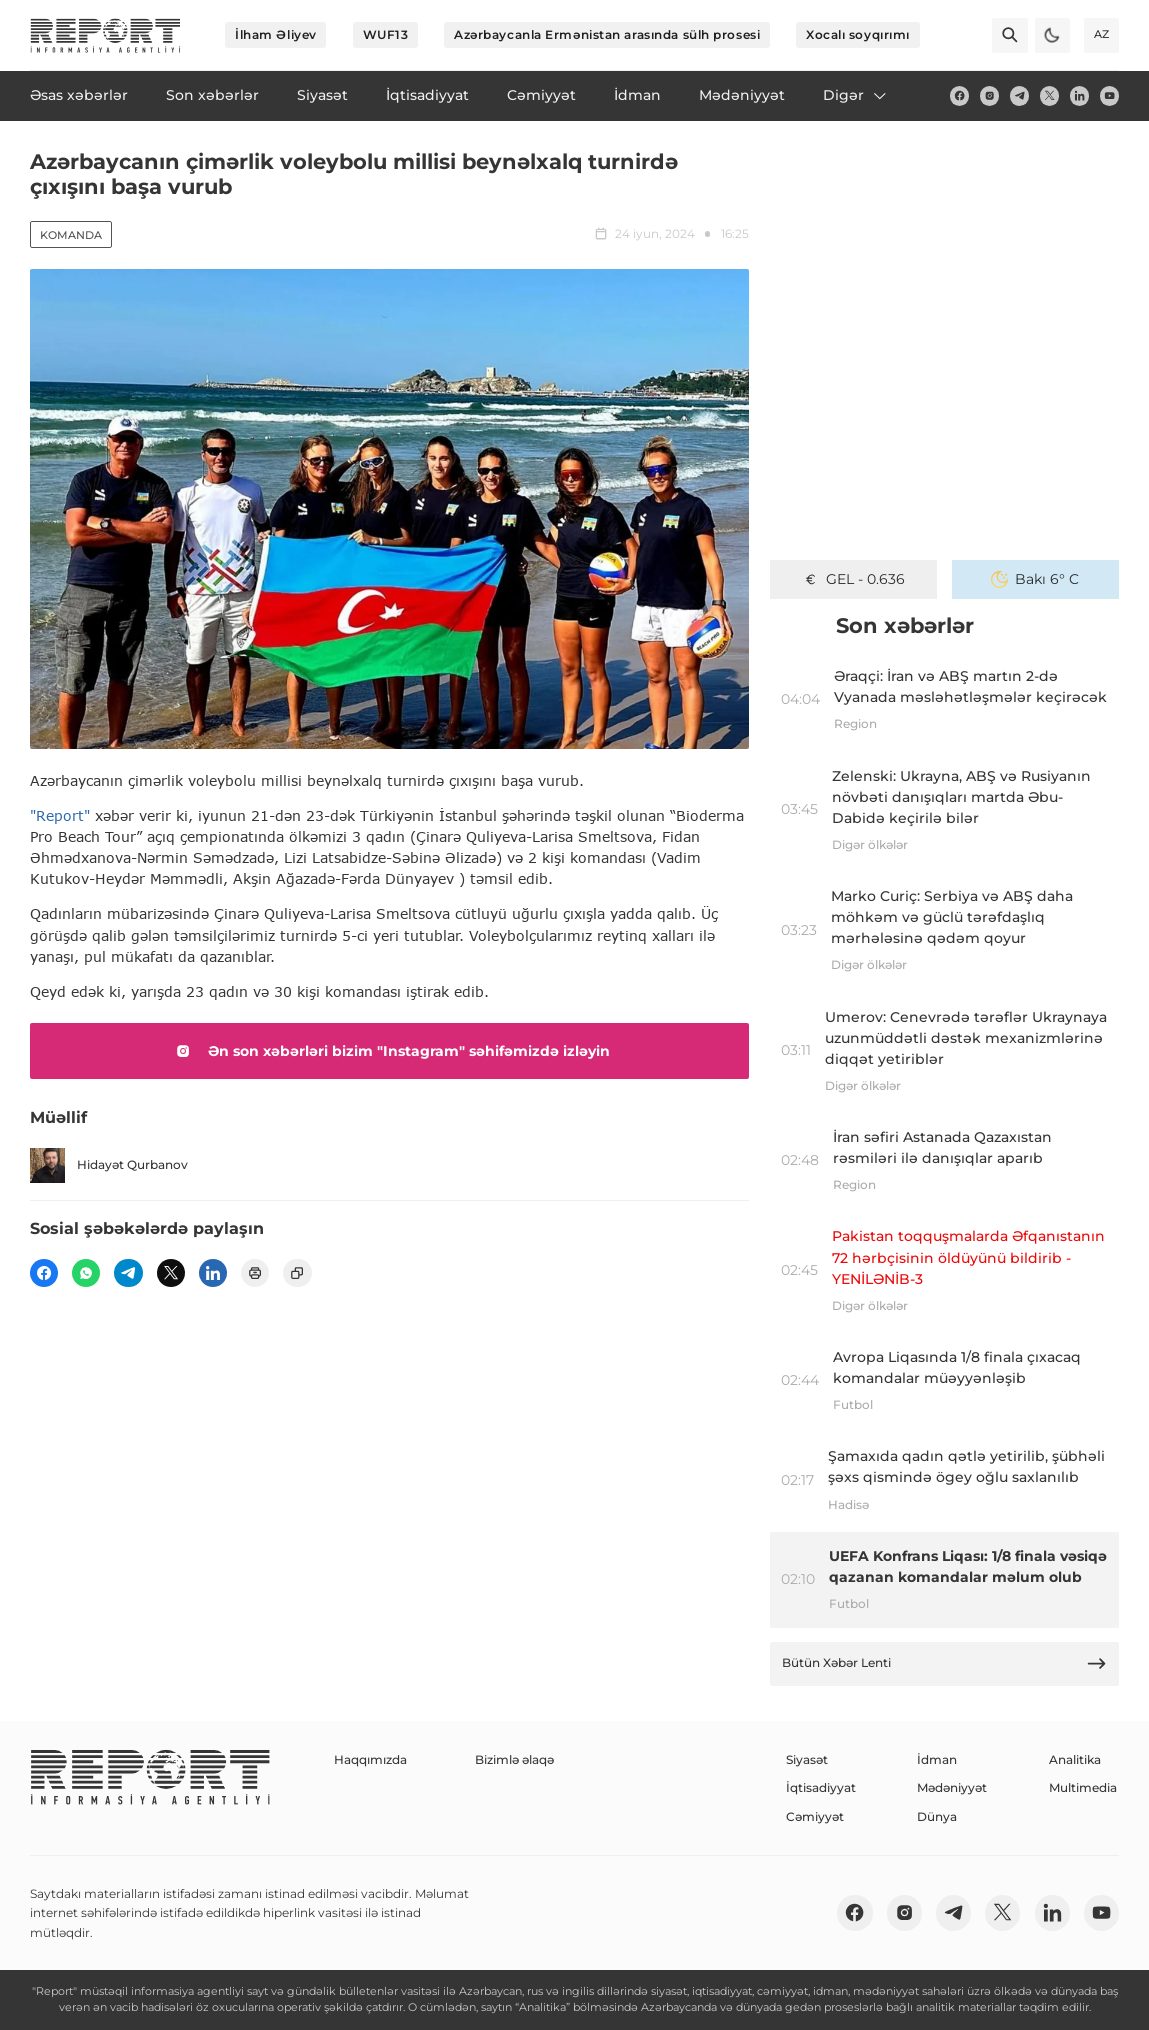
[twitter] (1049, 95)
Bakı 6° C (1035, 579)
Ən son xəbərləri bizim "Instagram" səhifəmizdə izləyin (389, 1051)
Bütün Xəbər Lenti (945, 1663)
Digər (856, 95)
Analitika (1075, 1759)
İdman (937, 1759)
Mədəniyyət (952, 1787)
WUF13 (386, 34)
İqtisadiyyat (821, 1787)
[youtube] (1109, 95)
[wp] (86, 1273)
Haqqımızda (370, 1759)
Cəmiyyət (815, 1816)
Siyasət (807, 1759)
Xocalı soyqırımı (858, 34)
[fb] (959, 95)
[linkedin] (1079, 95)
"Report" (60, 815)
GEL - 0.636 (853, 579)
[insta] (989, 95)
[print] (255, 1273)
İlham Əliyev (276, 34)
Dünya (937, 1816)
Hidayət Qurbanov (109, 1165)
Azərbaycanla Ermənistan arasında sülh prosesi (607, 34)
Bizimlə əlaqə (514, 1759)
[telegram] (1019, 95)
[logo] (105, 35)
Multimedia (1083, 1787)
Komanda (71, 235)
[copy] (297, 1273)
